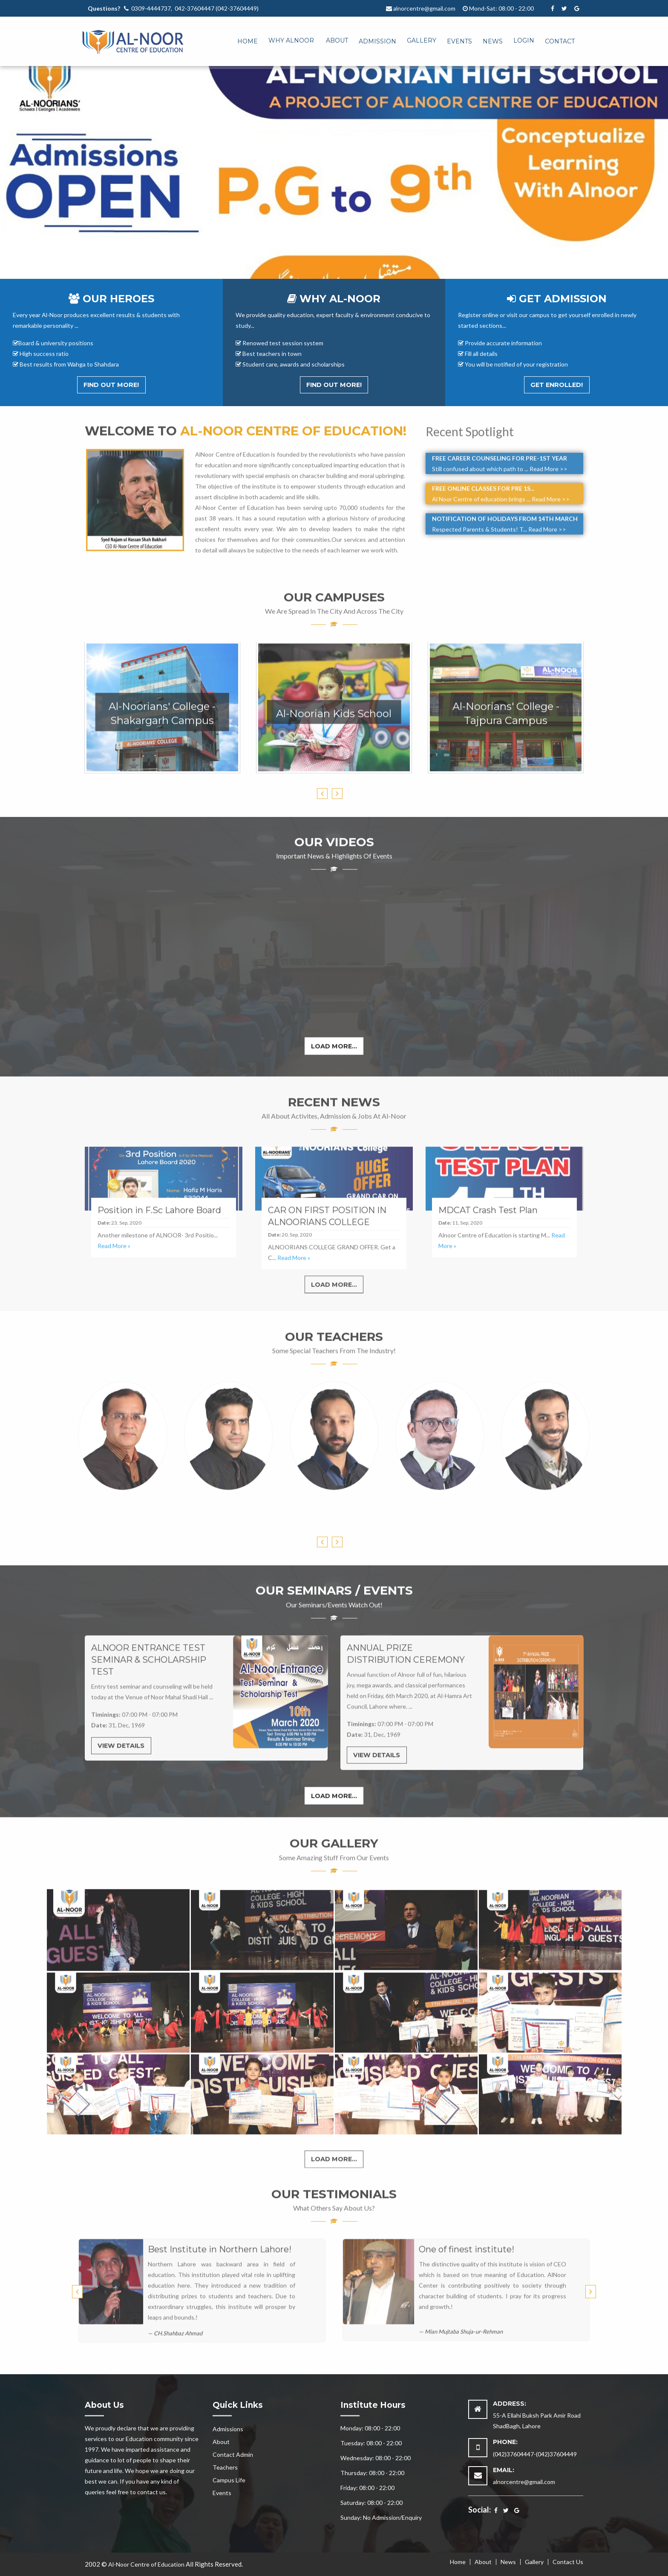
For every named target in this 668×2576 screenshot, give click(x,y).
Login (523, 40)
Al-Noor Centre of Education (146, 2564)
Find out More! (111, 385)
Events (459, 41)
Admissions (228, 2429)
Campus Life (229, 2480)
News (493, 41)
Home (247, 41)
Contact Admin (233, 2454)
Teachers (225, 2467)
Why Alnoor (291, 40)
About (337, 40)
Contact (560, 41)
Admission (377, 41)
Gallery (421, 40)
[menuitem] (242, 39)
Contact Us (568, 2562)
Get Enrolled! (556, 385)
